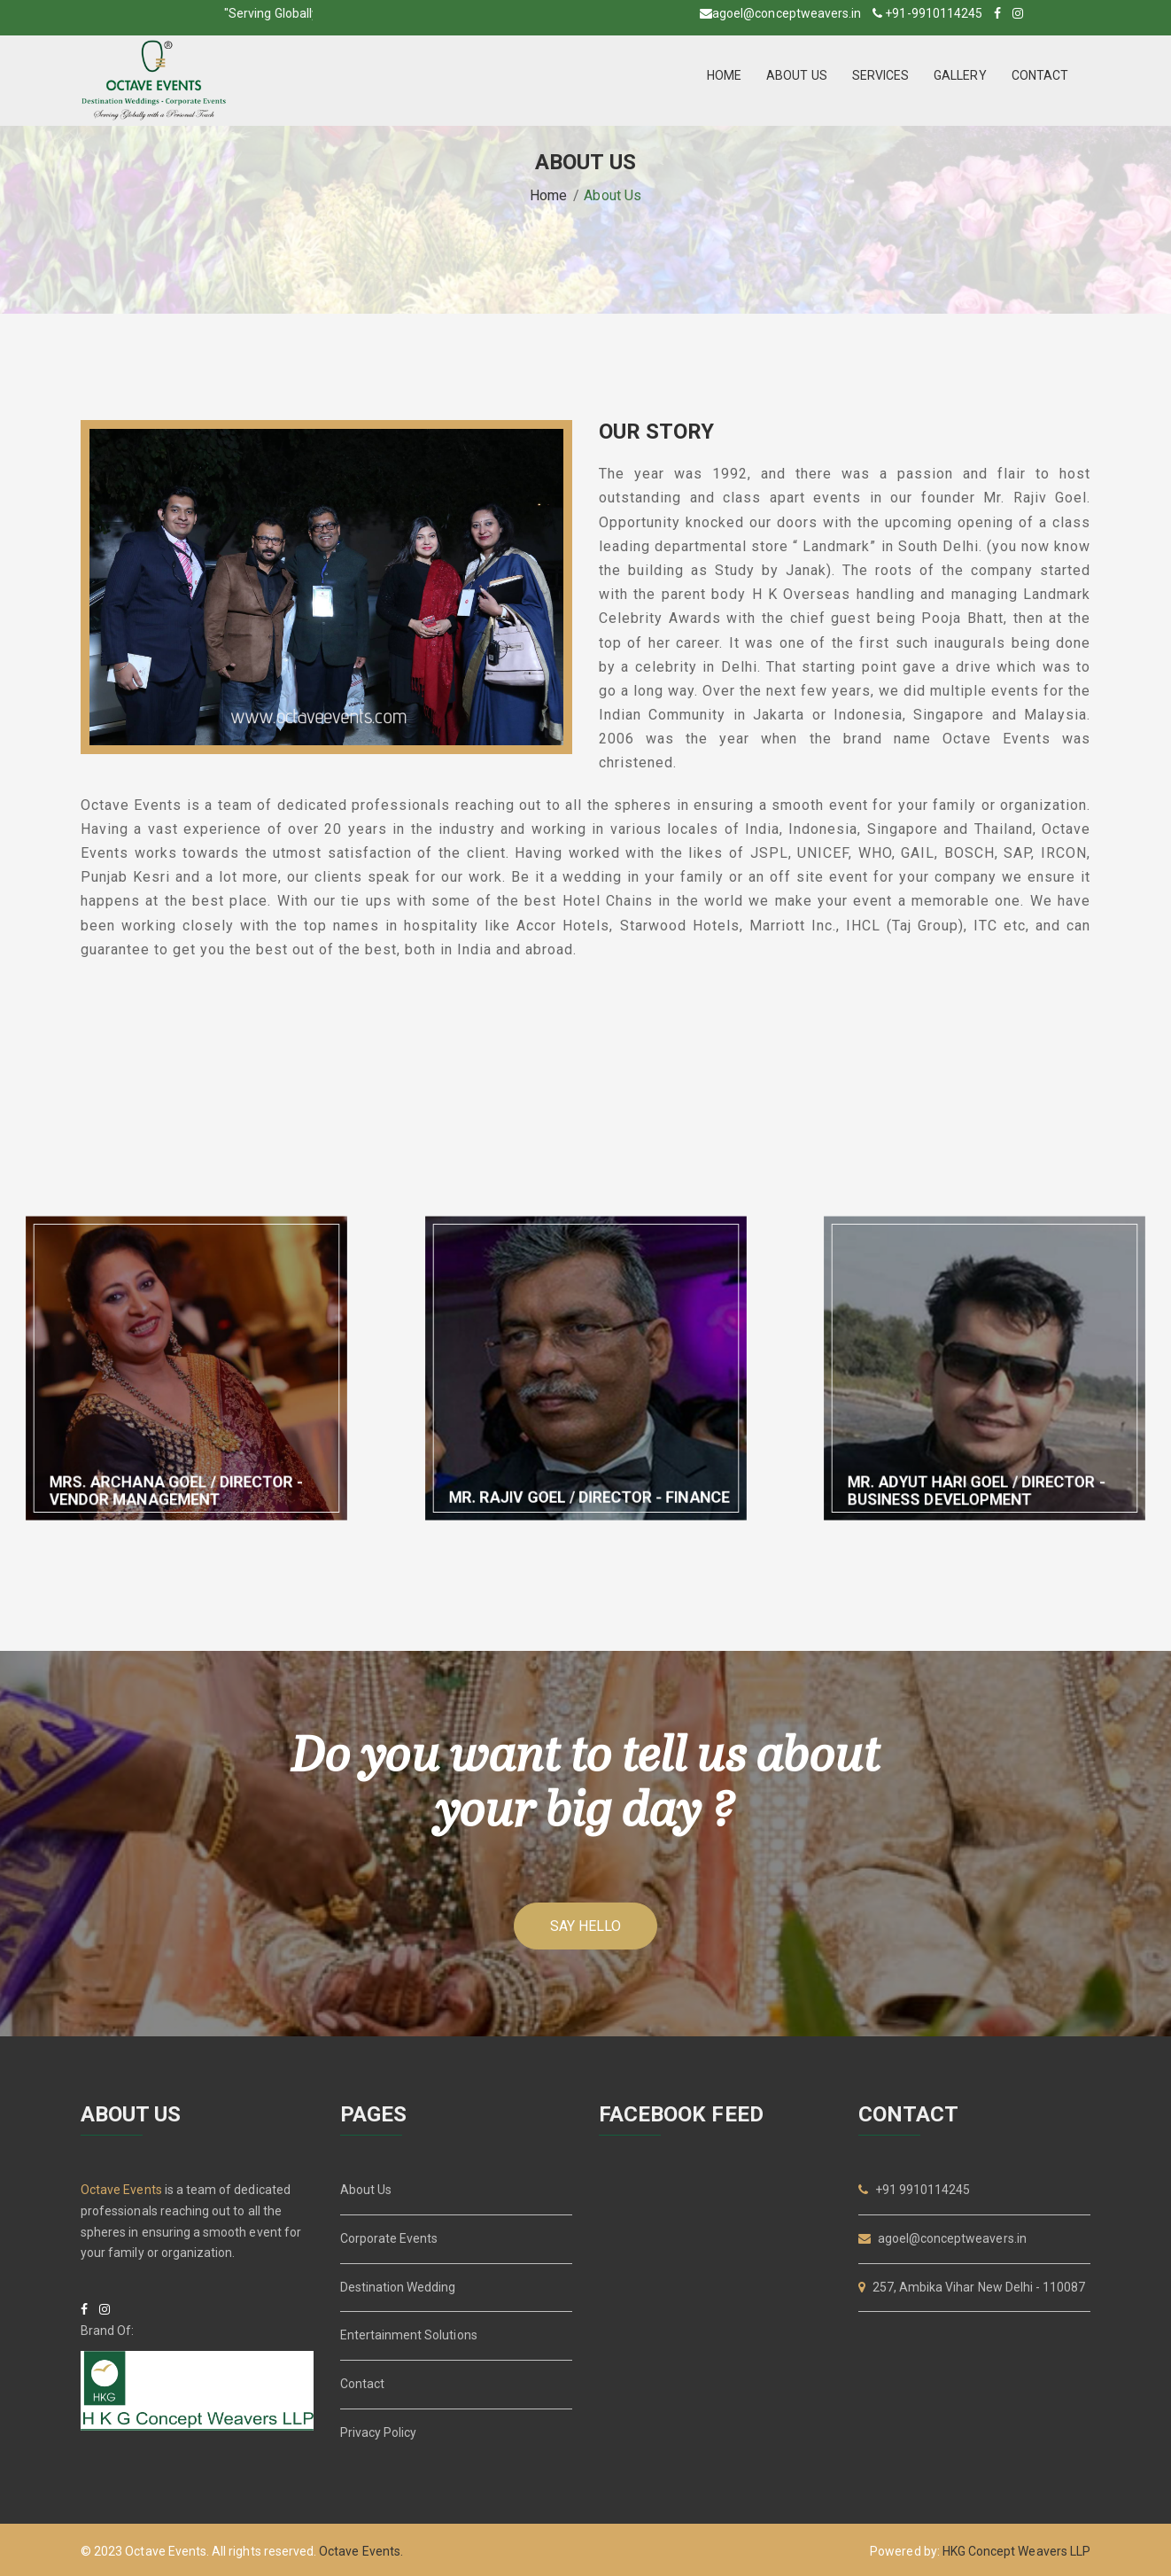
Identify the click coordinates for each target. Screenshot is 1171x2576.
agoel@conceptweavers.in (786, 13)
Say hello (585, 1926)
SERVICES (880, 75)
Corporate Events (389, 2238)
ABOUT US (796, 75)
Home (548, 195)
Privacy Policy (378, 2432)
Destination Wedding (398, 2287)
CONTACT (1040, 75)
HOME (724, 75)
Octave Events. (361, 2551)
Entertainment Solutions (408, 2335)
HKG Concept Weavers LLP (1016, 2551)
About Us (366, 2190)
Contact (362, 2384)
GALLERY (960, 75)
